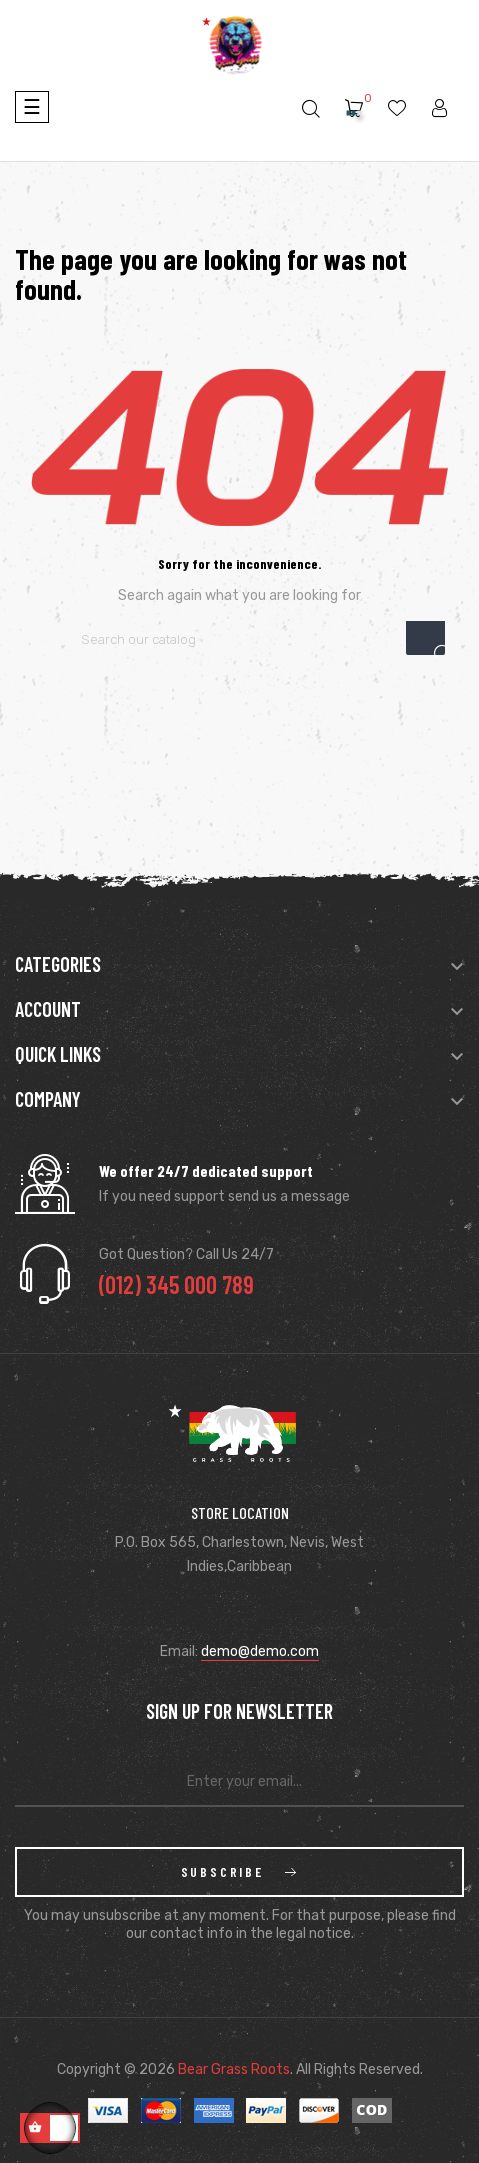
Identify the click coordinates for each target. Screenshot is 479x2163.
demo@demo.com (260, 1651)
